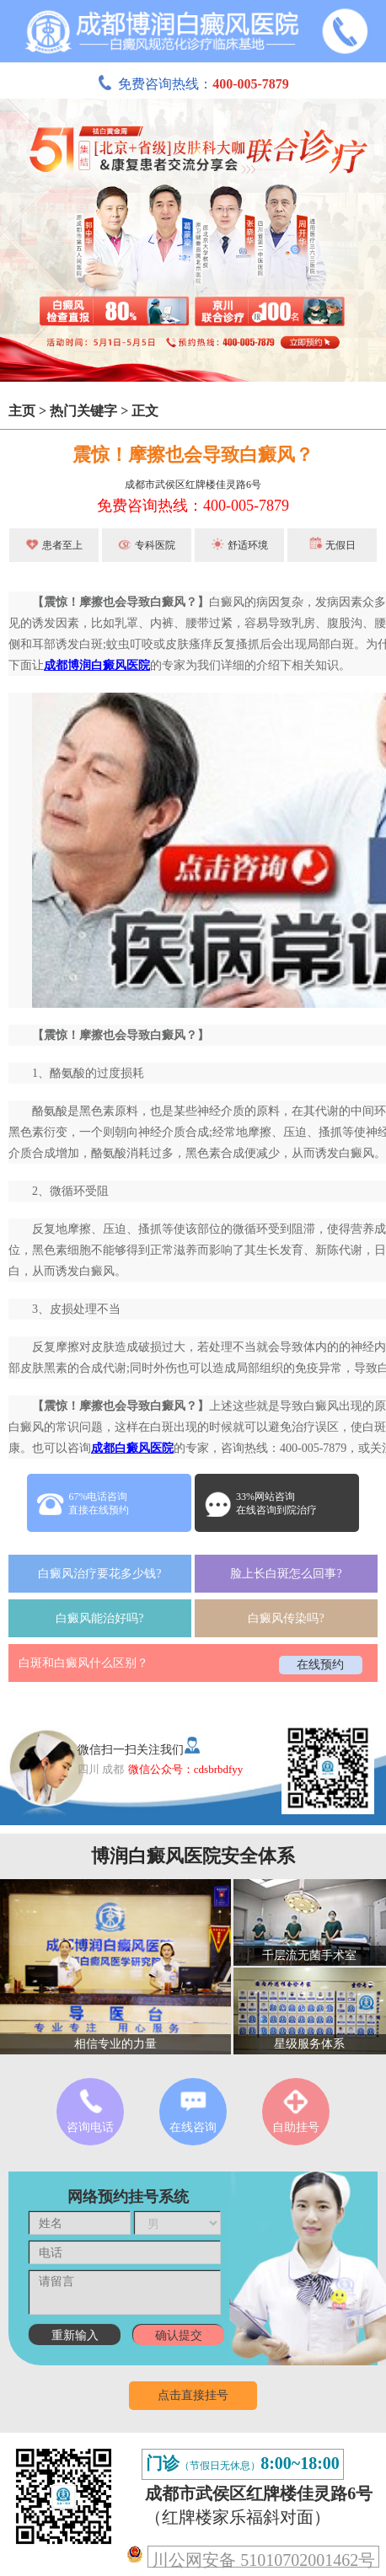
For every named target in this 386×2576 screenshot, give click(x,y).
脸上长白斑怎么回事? (285, 1573)
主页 (21, 411)
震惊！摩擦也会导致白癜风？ (193, 454)
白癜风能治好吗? (99, 1618)
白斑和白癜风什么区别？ (83, 1663)
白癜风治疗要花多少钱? (99, 1573)
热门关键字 (83, 411)
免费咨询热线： (193, 84)
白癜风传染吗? (286, 1618)
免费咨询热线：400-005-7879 (193, 505)
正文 (144, 411)
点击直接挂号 (193, 2395)
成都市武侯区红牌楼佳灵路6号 (193, 484)
